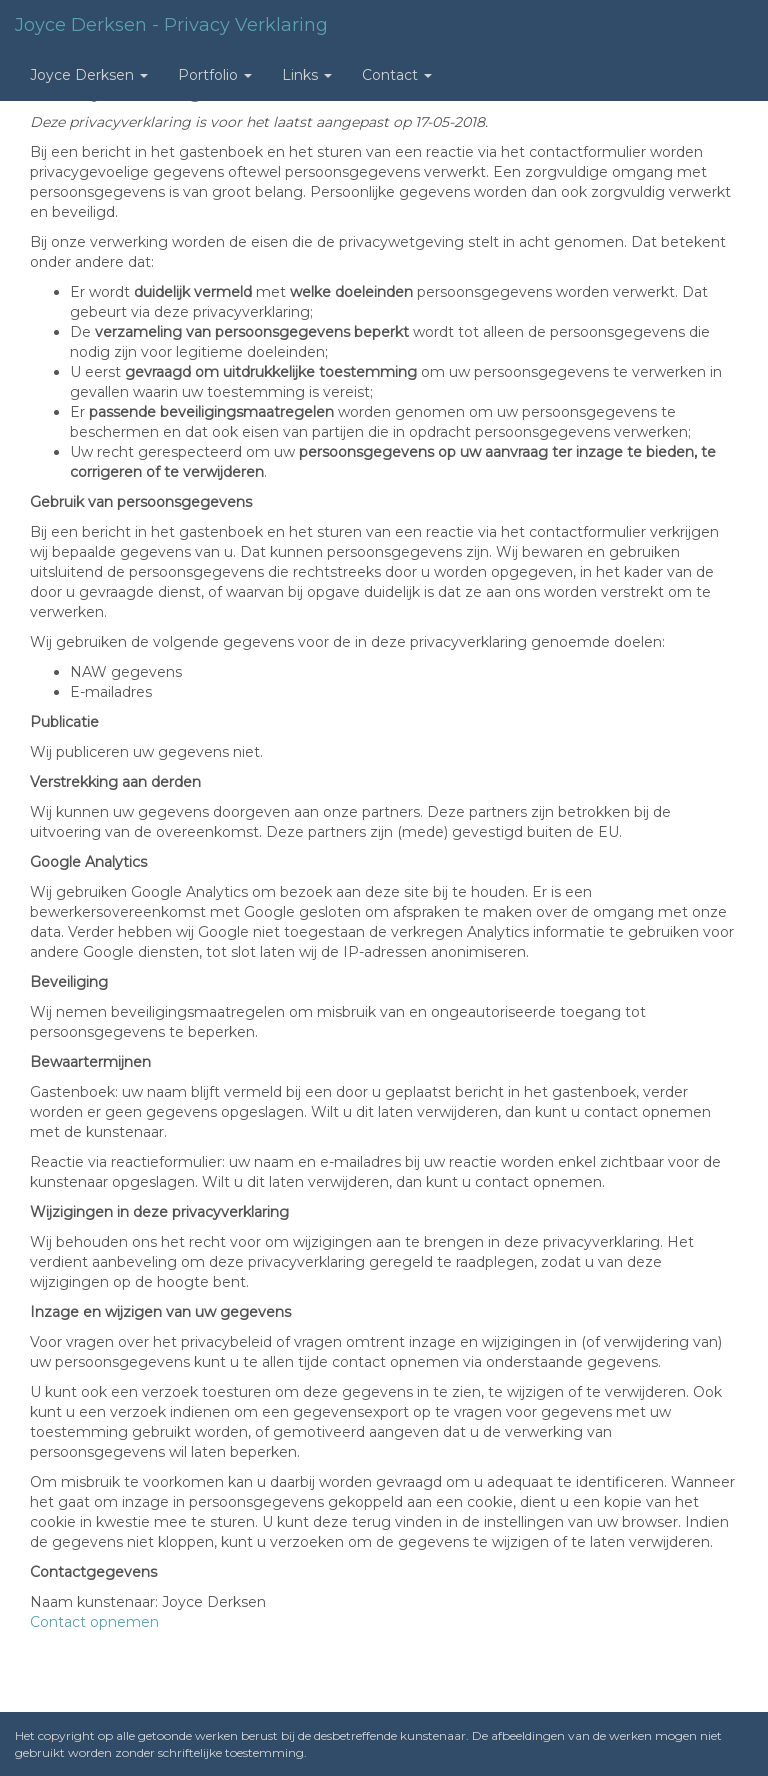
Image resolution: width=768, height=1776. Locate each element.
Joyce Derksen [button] (89, 75)
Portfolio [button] (215, 75)
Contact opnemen (94, 1622)
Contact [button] (397, 75)
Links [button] (307, 75)
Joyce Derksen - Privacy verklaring (171, 25)
